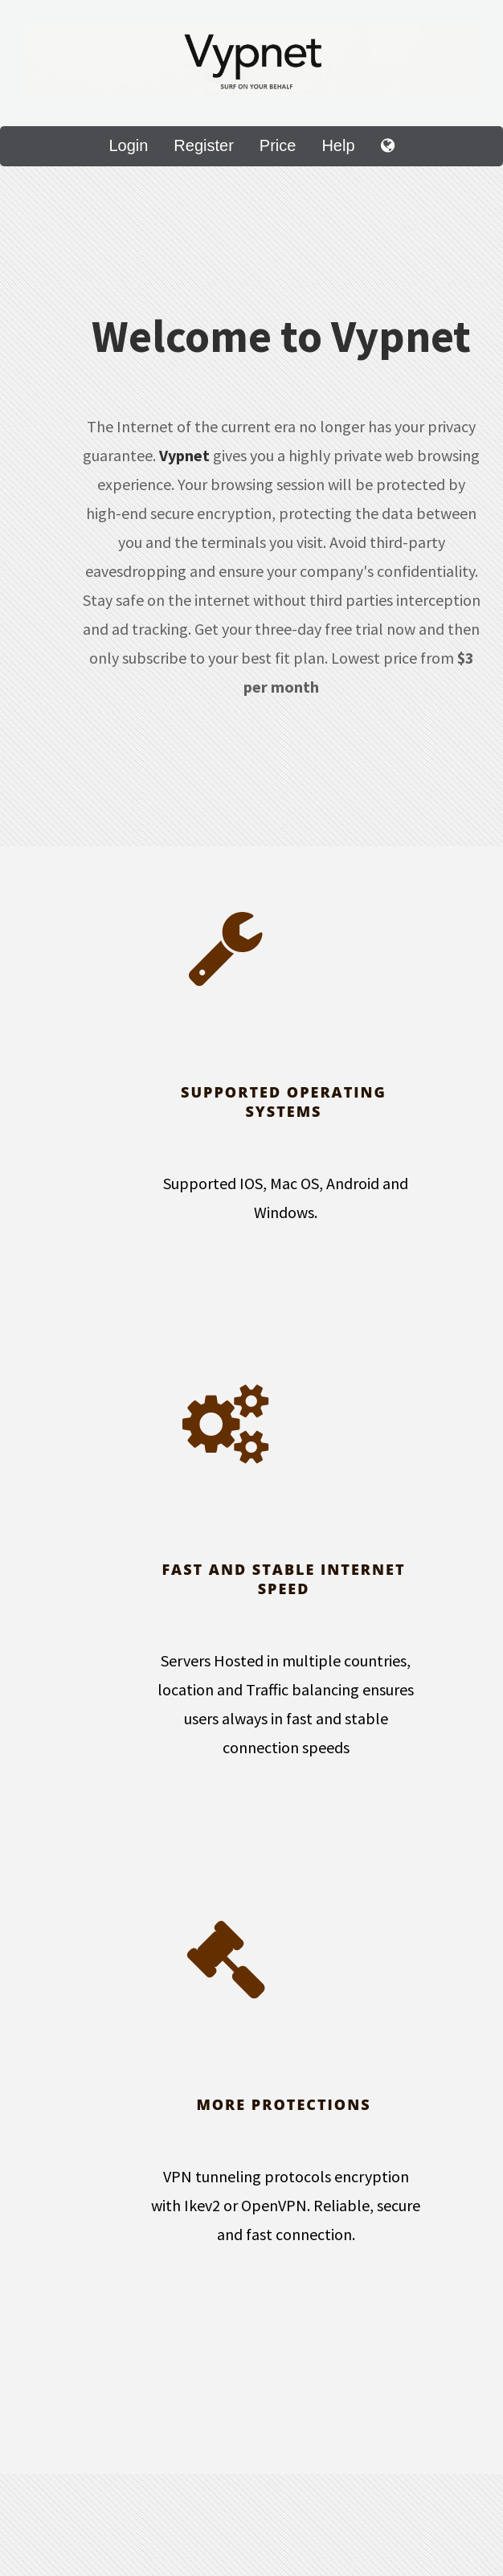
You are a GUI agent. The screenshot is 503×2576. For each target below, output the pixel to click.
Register (203, 145)
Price (278, 145)
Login (128, 145)
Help (337, 145)
